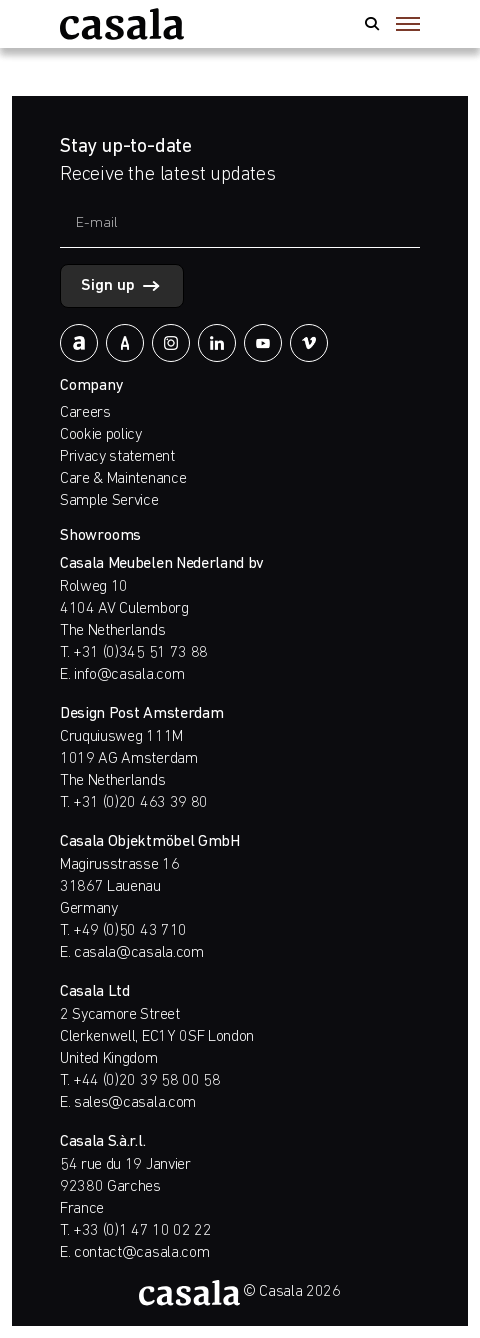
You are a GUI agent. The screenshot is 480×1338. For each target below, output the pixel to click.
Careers (85, 413)
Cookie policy (101, 435)
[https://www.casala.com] (122, 24)
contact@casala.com (141, 1253)
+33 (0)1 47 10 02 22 (142, 1231)
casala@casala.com (139, 953)
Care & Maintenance (123, 479)
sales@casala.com (135, 1103)
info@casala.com (129, 675)
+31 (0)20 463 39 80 (140, 803)
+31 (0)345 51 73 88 (140, 653)
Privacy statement (117, 457)
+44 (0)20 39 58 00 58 (146, 1081)
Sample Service (109, 501)
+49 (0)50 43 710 (130, 931)
